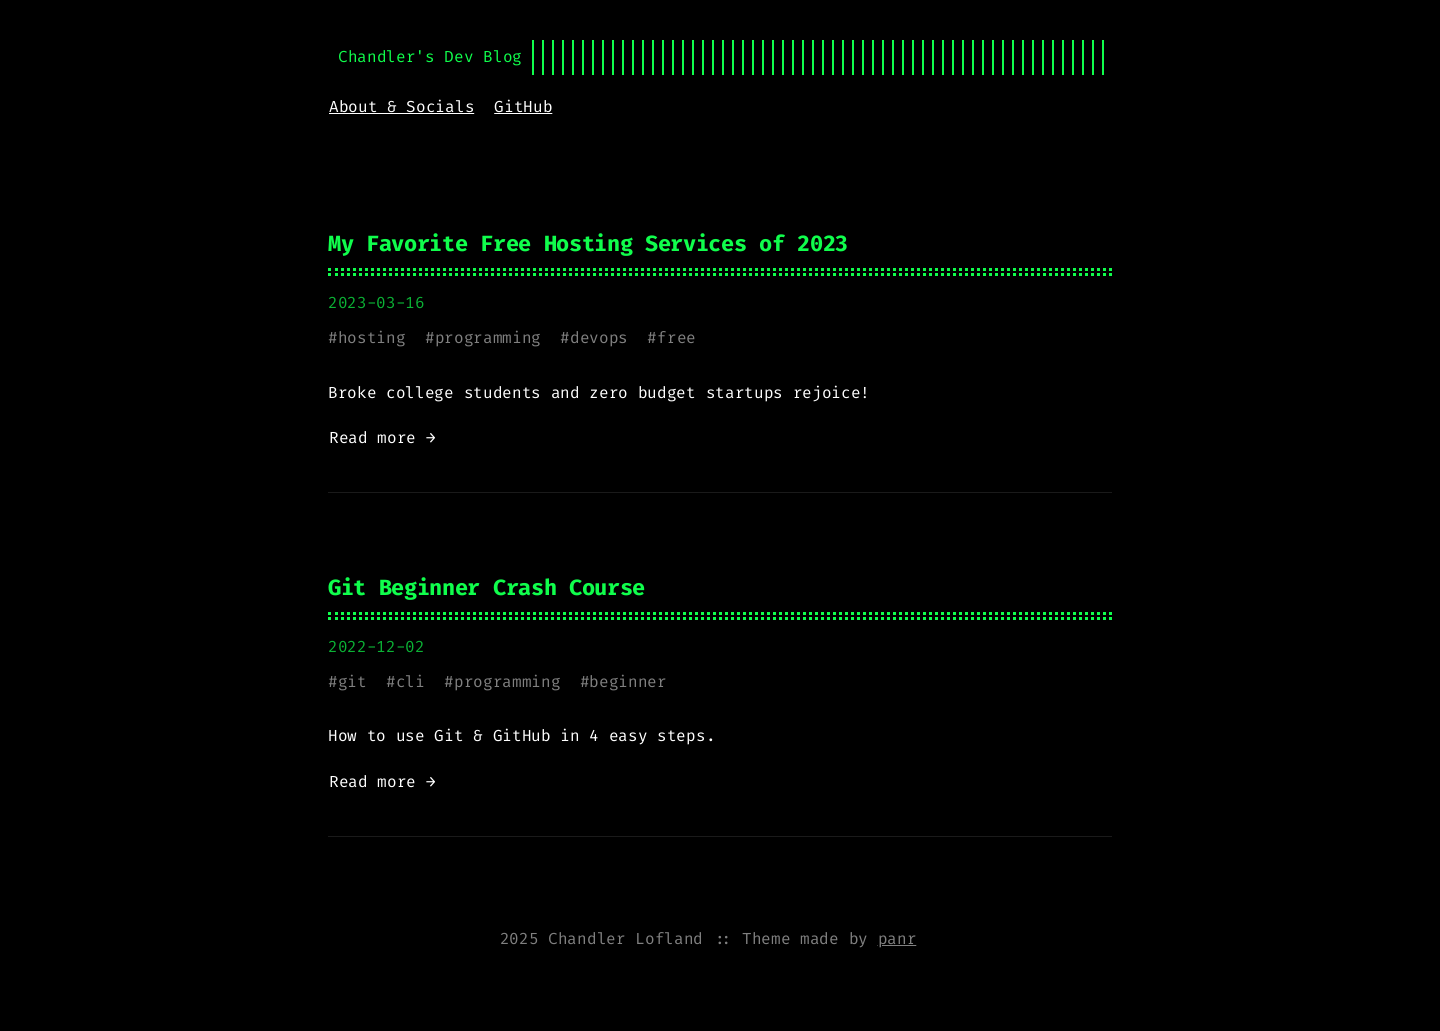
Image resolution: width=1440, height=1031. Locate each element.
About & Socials (401, 106)
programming (488, 337)
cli (410, 681)
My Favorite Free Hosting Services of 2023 (588, 243)
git (352, 681)
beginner (627, 681)
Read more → (382, 437)
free (676, 337)
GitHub (523, 106)
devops (599, 337)
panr (897, 938)
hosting (372, 337)
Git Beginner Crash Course (486, 587)
